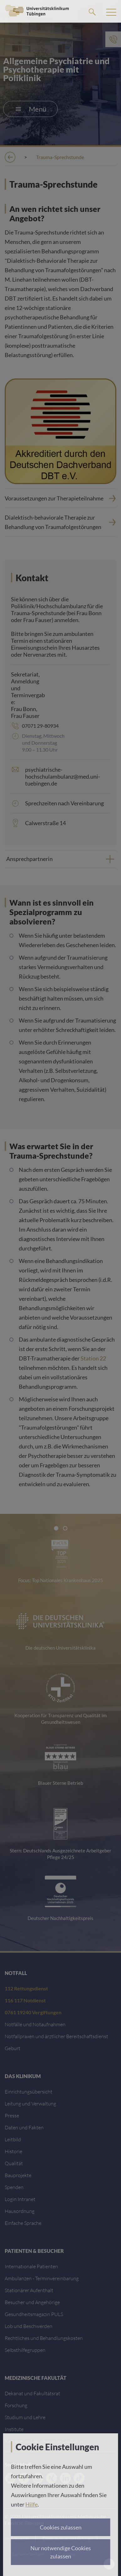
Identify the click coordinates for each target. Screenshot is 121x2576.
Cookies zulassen (61, 2527)
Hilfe (31, 2504)
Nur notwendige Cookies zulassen (60, 2552)
